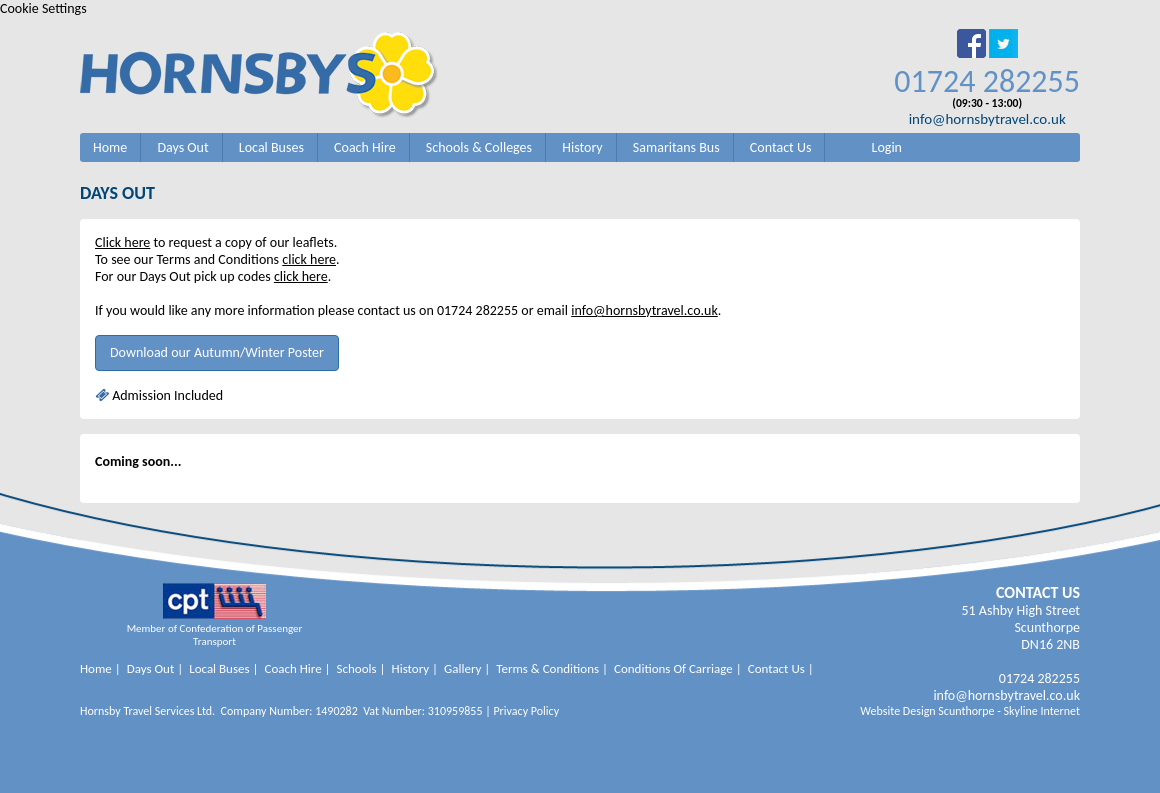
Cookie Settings (43, 8)
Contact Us (781, 147)
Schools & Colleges (479, 147)
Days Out (182, 147)
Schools (357, 668)
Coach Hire (365, 147)
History (582, 147)
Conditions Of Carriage (673, 668)
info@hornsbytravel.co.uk (987, 119)
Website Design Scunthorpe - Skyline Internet (970, 711)
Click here (122, 242)
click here (309, 259)
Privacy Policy (526, 711)
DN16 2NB (1050, 644)
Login (887, 147)
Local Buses (271, 147)
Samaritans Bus (676, 147)
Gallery (462, 668)
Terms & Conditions (547, 668)
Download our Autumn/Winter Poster (217, 352)
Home (110, 147)
